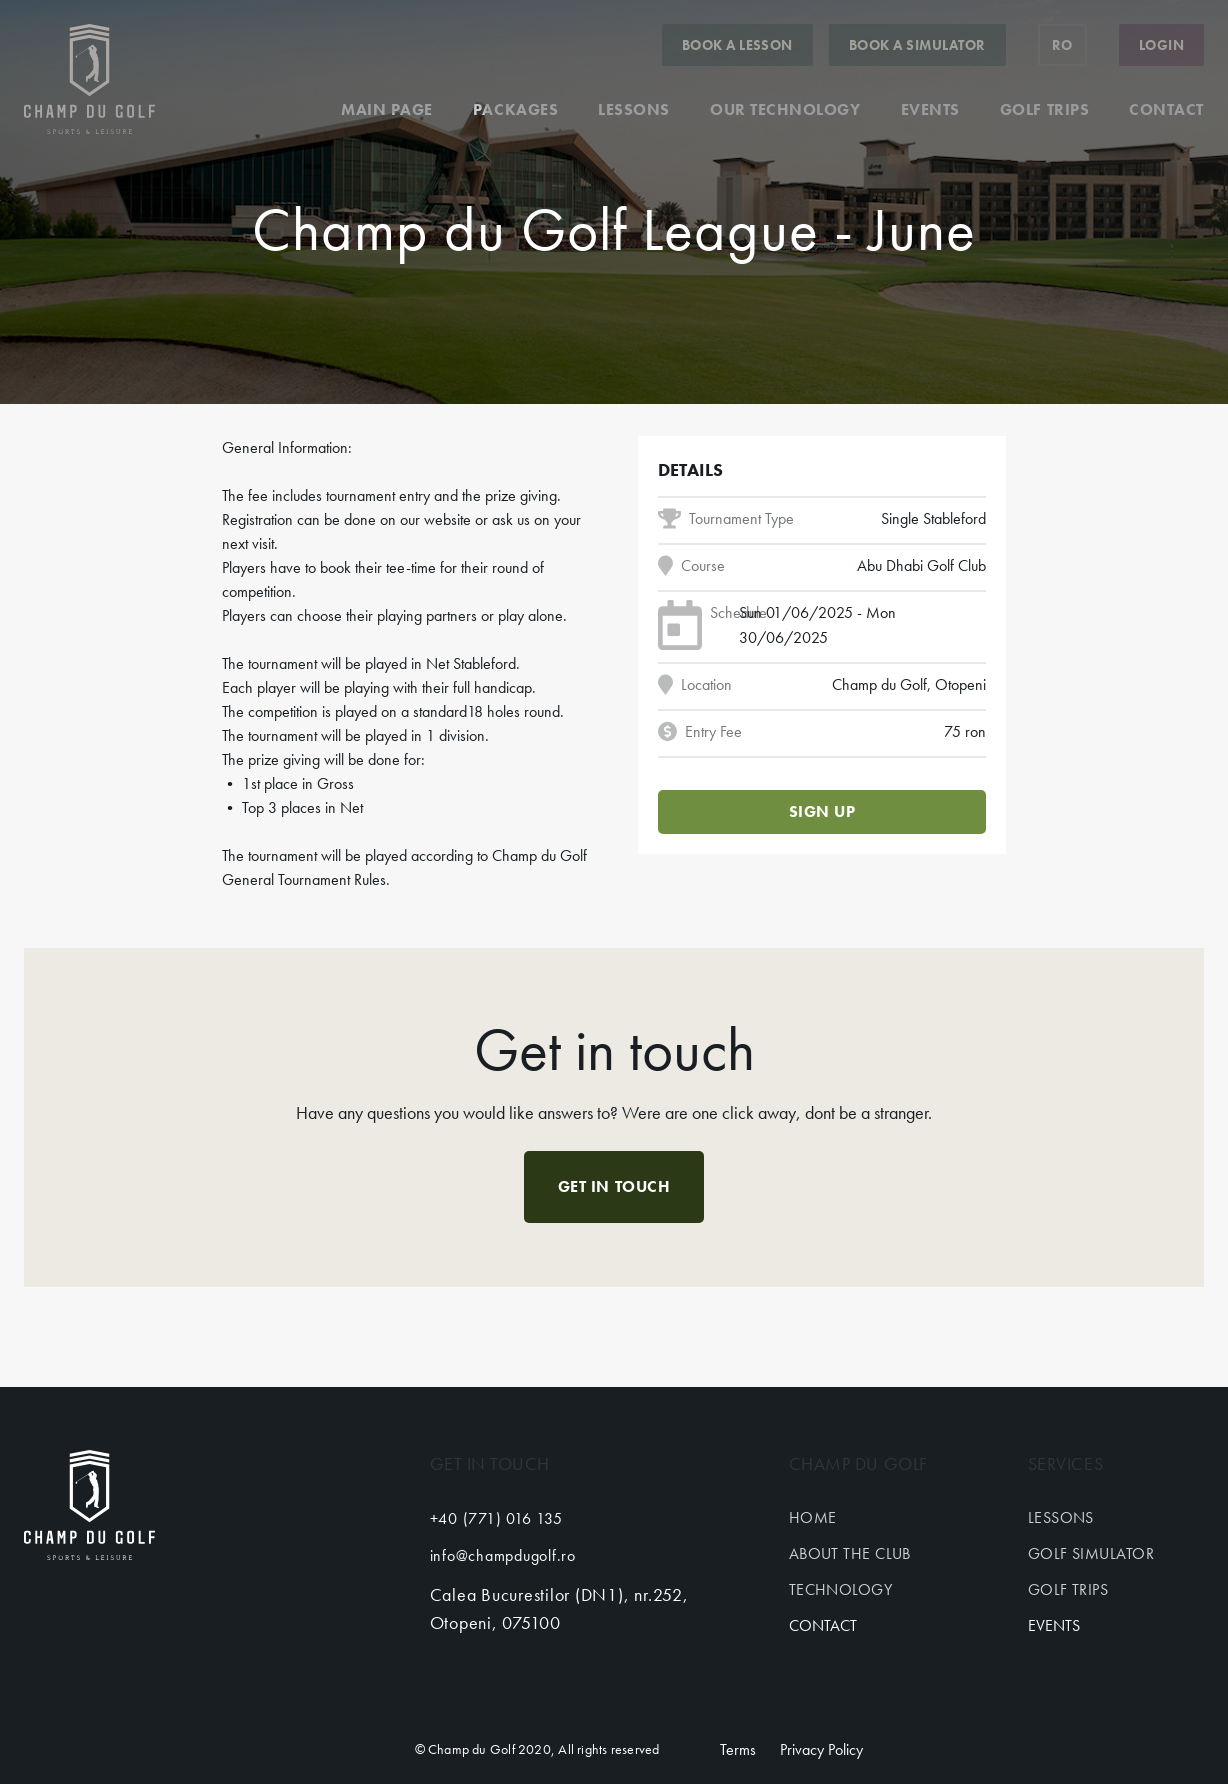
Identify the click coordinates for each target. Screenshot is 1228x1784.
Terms (738, 1749)
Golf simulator (1091, 1553)
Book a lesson (737, 45)
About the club (850, 1553)
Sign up (822, 811)
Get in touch (614, 1186)
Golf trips (1044, 109)
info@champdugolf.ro (503, 1555)
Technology (840, 1589)
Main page (387, 109)
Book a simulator (917, 45)
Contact (1166, 109)
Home (813, 1517)
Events (930, 109)
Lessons (634, 109)
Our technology (785, 109)
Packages (515, 109)
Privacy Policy (821, 1749)
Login (1161, 45)
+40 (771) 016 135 (496, 1518)
